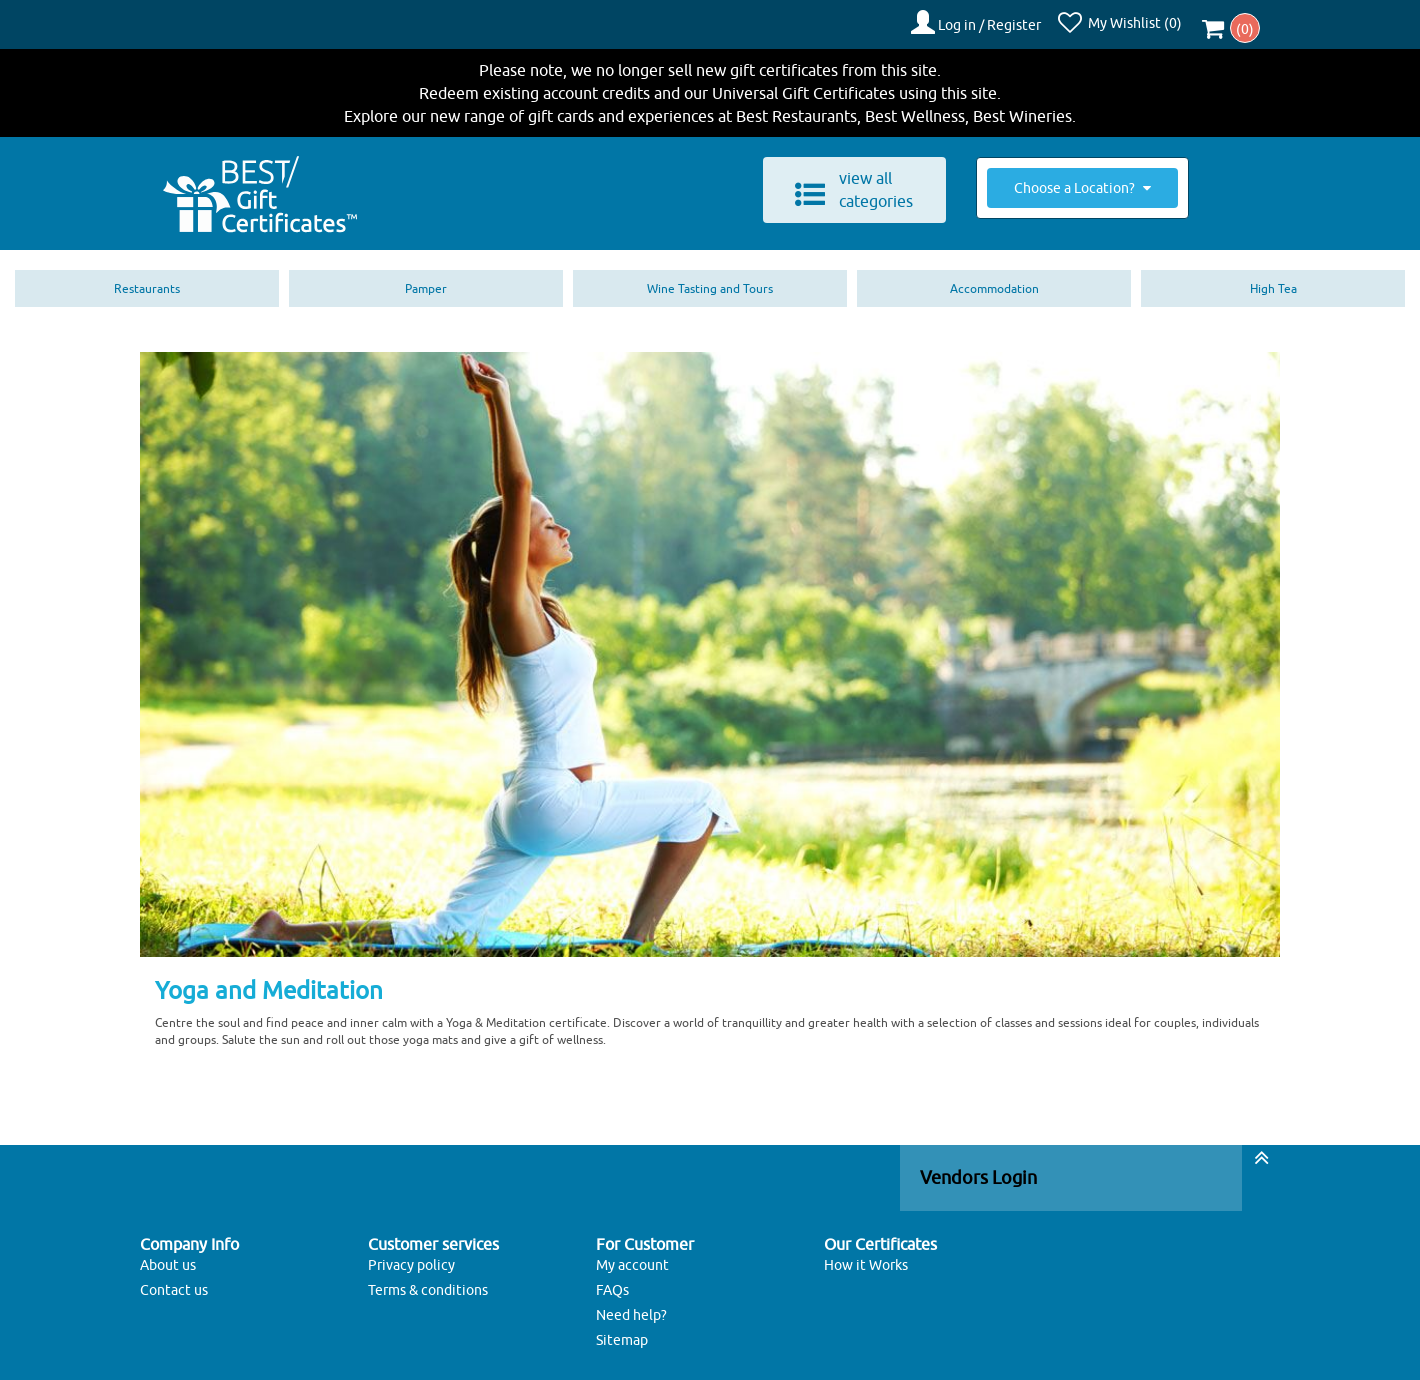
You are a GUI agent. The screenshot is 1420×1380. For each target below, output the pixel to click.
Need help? (631, 1307)
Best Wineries (1022, 108)
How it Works (866, 1257)
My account (632, 1257)
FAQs (612, 1282)
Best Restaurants (796, 108)
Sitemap (622, 1332)
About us (168, 1257)
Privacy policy (411, 1257)
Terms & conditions (428, 1282)
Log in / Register (999, 21)
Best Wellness (915, 108)
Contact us (174, 1282)
